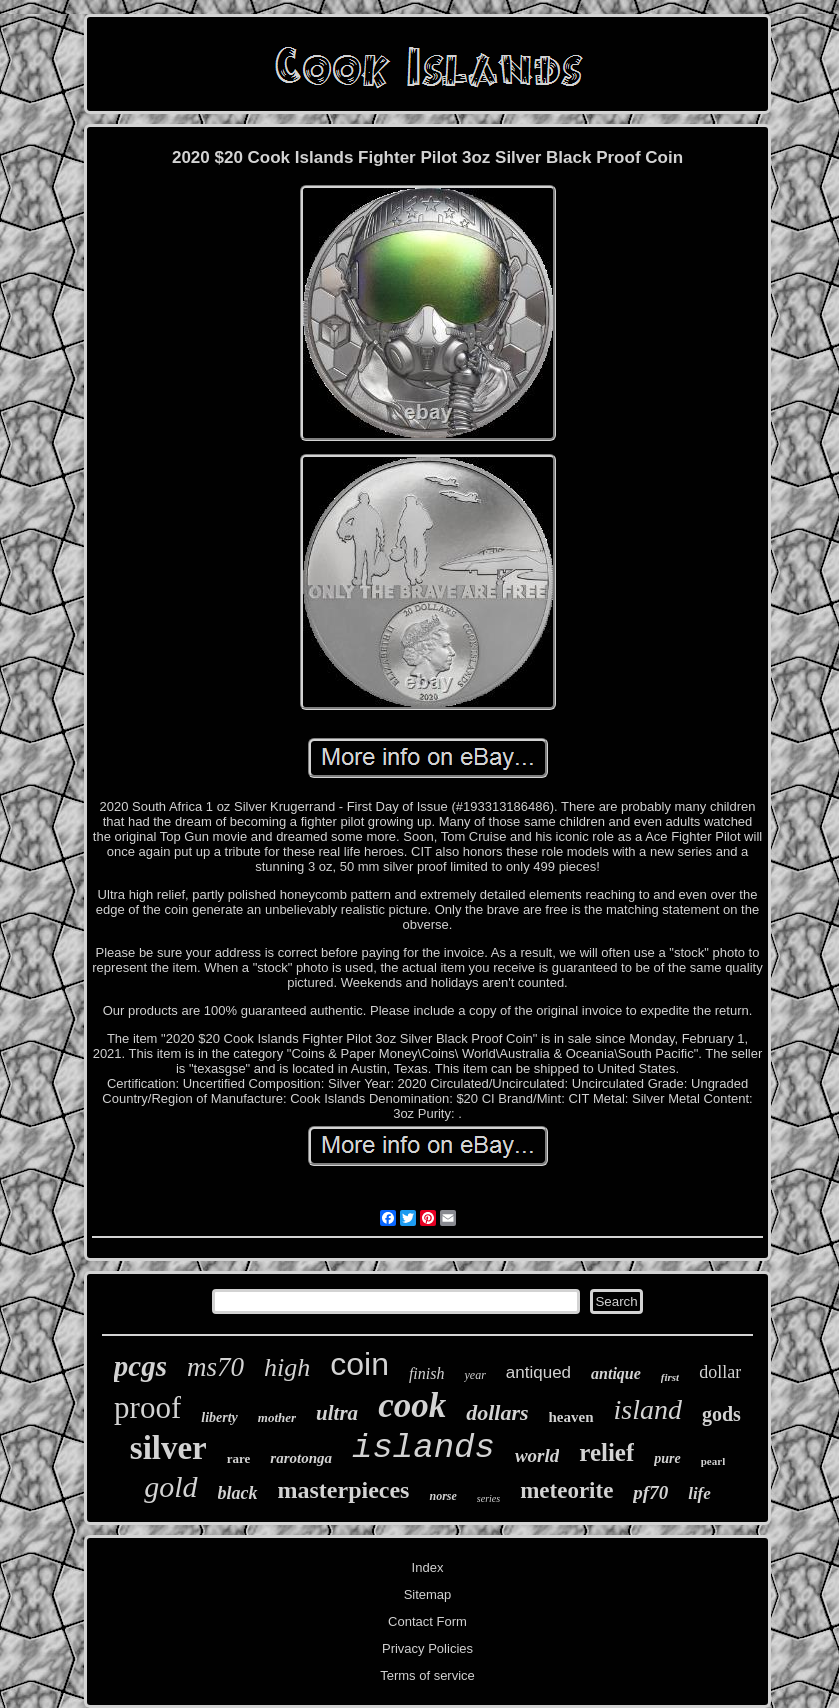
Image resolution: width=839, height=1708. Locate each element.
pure (667, 1458)
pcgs (140, 1366)
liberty (219, 1417)
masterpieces (344, 1490)
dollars (497, 1412)
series (488, 1498)
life (699, 1493)
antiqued (538, 1372)
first (670, 1377)
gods (721, 1414)
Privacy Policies (427, 1648)
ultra (337, 1413)
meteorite (566, 1490)
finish (427, 1373)
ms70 (215, 1367)
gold (170, 1486)
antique (616, 1373)
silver (168, 1448)
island (648, 1409)
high (287, 1367)
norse (442, 1496)
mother (277, 1417)
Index (428, 1567)
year (474, 1375)
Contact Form (427, 1621)
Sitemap (428, 1594)
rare (239, 1458)
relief (606, 1452)
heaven (571, 1417)
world (537, 1455)
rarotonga (301, 1458)
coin (359, 1364)
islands (423, 1448)
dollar (720, 1372)
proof (147, 1407)
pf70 (650, 1492)
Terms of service (427, 1675)
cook (412, 1405)
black (238, 1493)
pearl (713, 1461)
